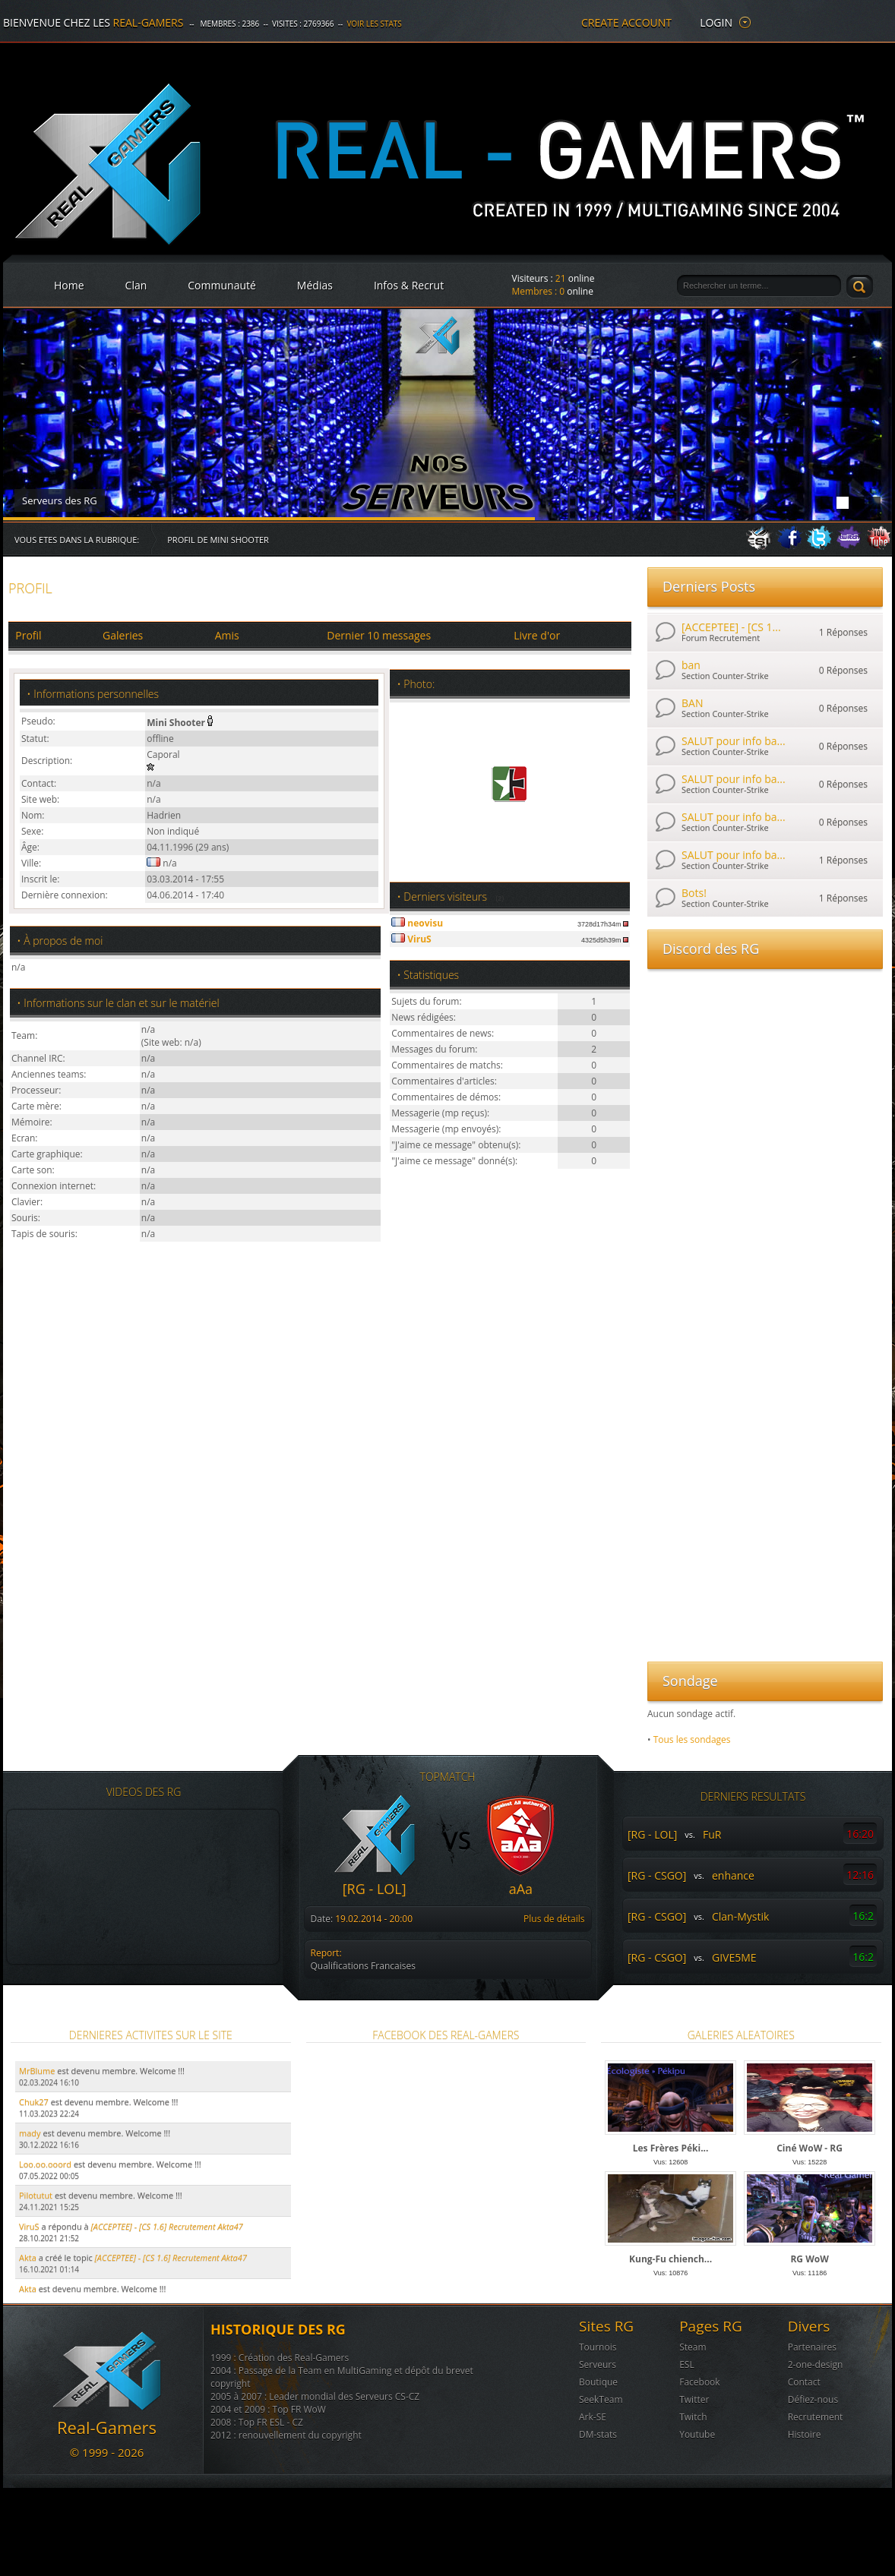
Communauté (222, 285)
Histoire (804, 2434)
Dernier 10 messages (379, 635)
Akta (27, 2257)
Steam (692, 2347)
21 (560, 278)
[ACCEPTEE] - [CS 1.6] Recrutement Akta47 (171, 2257)
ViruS (29, 2226)
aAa (521, 1889)
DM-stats (598, 2434)
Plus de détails (553, 1918)
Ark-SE (592, 2416)
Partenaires (812, 2347)
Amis (227, 635)
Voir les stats (373, 23)
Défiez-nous (813, 2399)
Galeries (123, 635)
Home (69, 285)
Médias (315, 285)
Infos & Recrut (409, 285)
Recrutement (815, 2416)
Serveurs (597, 2364)
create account (626, 22)
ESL (686, 2364)
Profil (28, 635)
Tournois (597, 2347)
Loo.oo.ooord (45, 2164)
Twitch (693, 2416)
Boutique (598, 2382)
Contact (804, 2382)
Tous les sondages (692, 1739)
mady (30, 2133)
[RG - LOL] (374, 1889)
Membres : (538, 291)
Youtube (697, 2434)
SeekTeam (601, 2399)
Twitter (694, 2399)
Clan (136, 285)
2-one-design (815, 2364)
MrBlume (37, 2070)
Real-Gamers (148, 22)
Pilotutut (35, 2195)
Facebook (699, 2382)
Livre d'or (537, 635)
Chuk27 (34, 2101)
